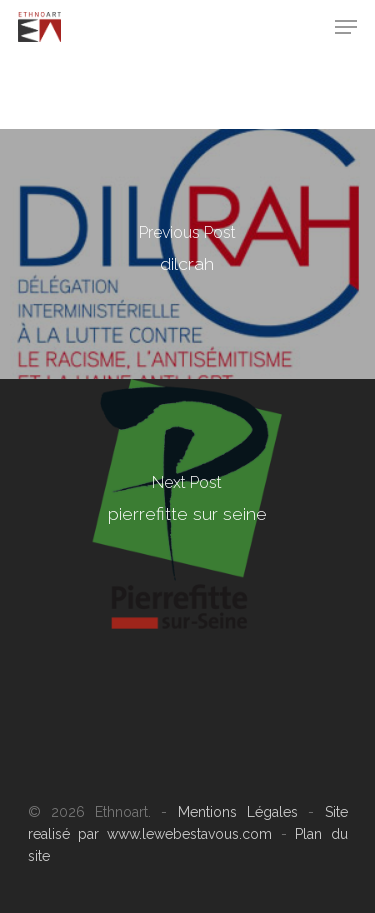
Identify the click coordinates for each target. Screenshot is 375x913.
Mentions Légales (238, 812)
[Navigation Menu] (346, 27)
